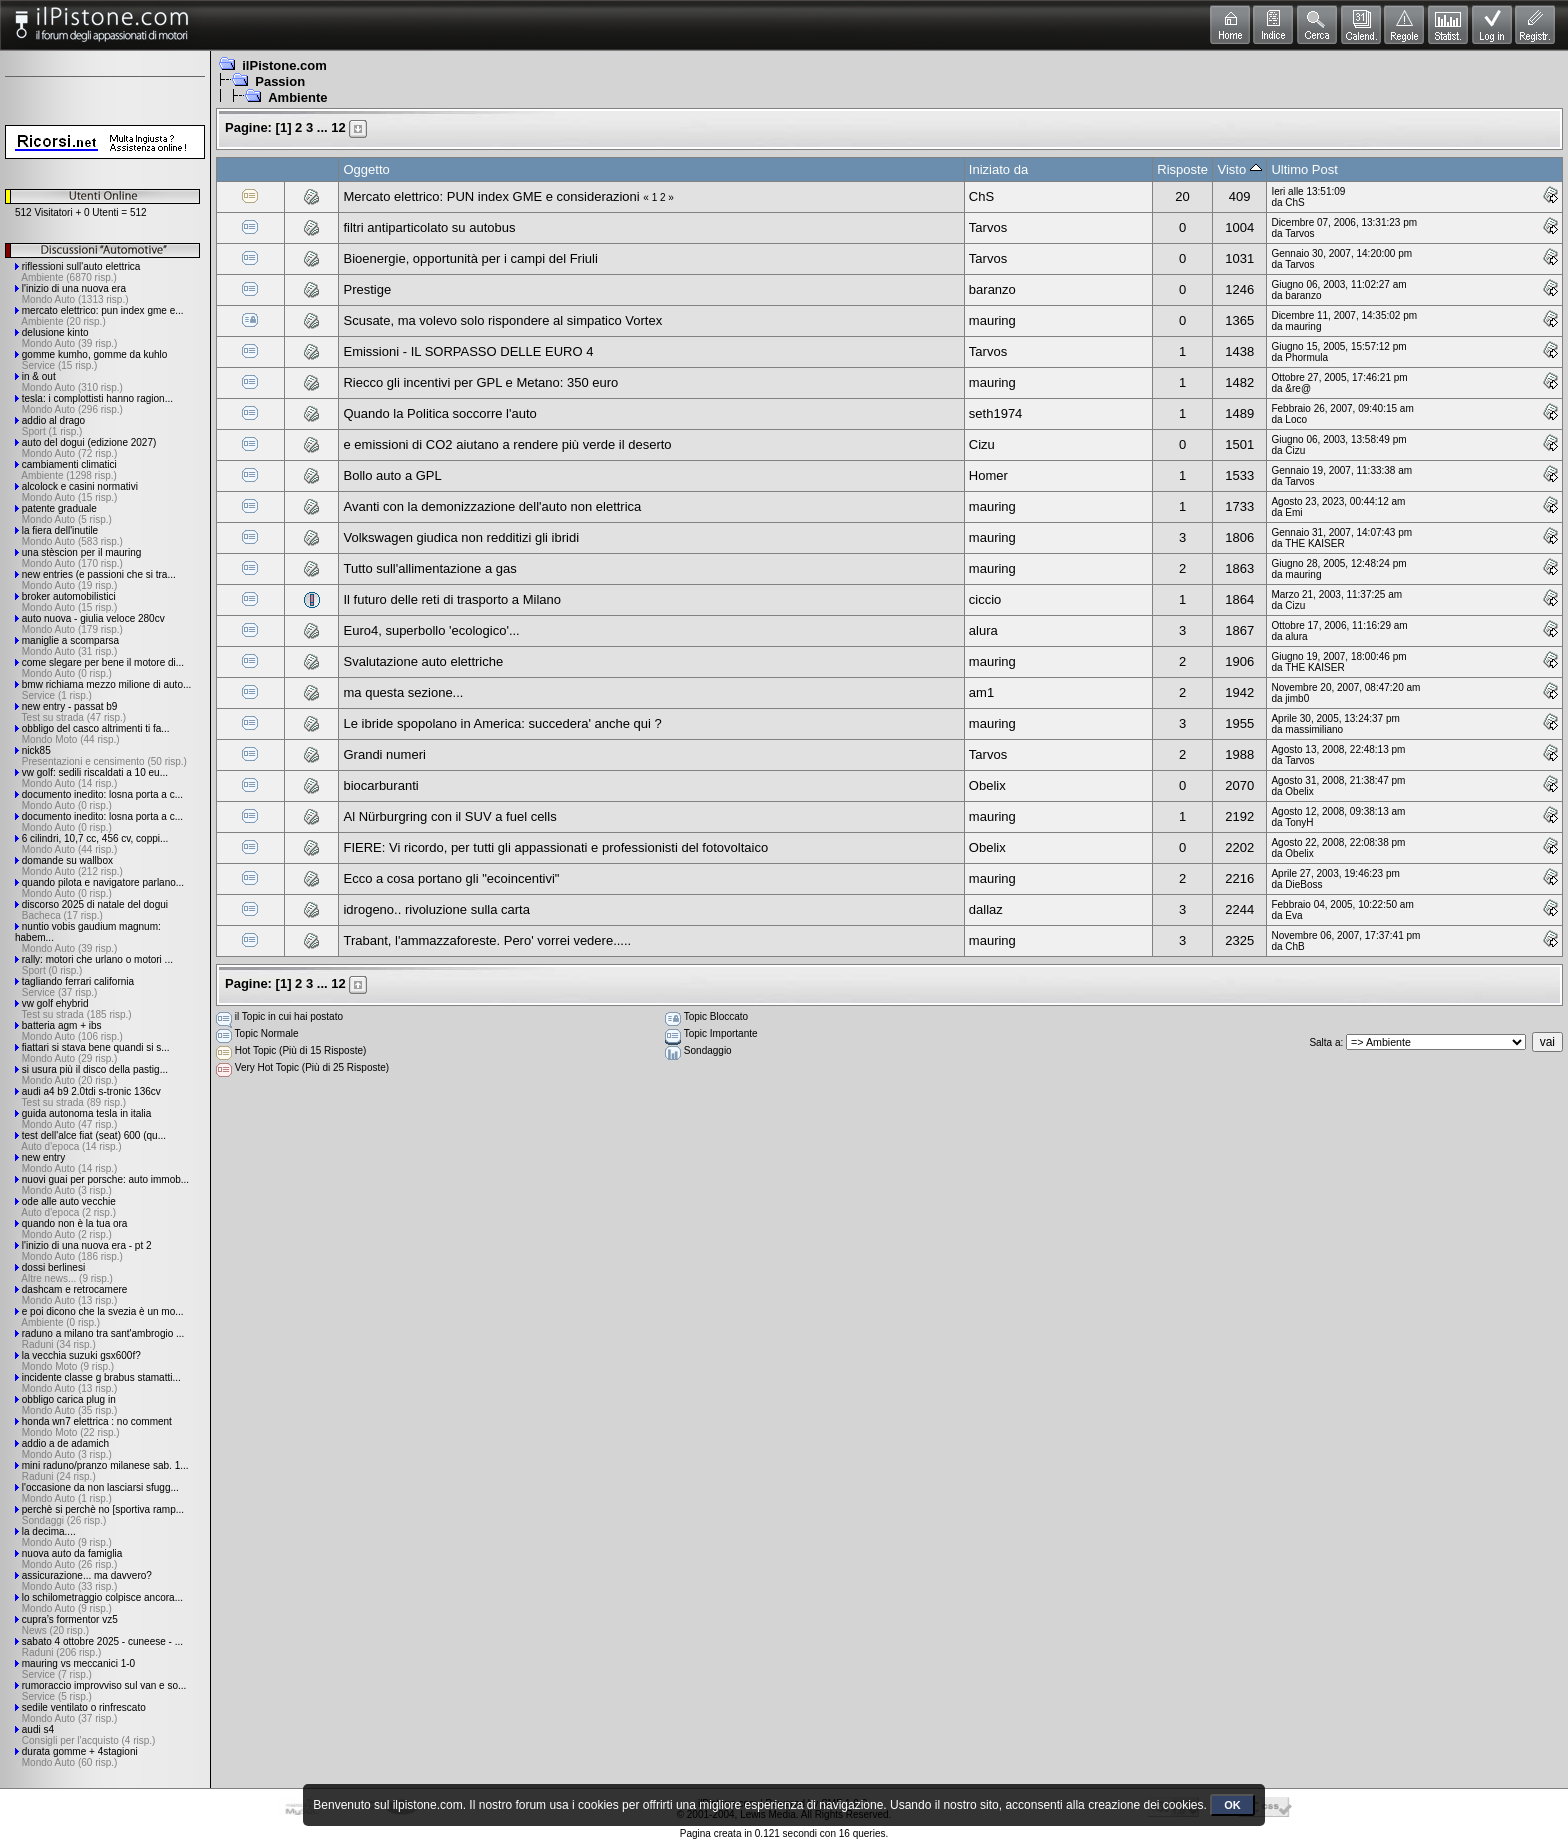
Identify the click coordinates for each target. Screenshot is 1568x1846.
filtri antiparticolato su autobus (429, 227)
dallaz (986, 909)
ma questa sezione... (403, 692)
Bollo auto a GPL (392, 475)
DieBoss (1303, 884)
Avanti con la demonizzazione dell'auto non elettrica (492, 506)
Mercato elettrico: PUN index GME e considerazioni (491, 196)
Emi (1293, 512)
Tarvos (988, 227)
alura (983, 630)
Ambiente (297, 97)
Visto (1240, 169)
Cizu (982, 444)
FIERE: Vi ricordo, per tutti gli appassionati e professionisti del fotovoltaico (555, 847)
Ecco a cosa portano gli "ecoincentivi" (451, 878)
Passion (280, 81)
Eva (1293, 915)
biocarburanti (380, 785)
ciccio (985, 599)
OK (1232, 1805)
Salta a (1324, 1042)
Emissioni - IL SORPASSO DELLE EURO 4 (468, 351)
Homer (988, 475)
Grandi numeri (384, 754)
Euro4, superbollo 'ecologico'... (431, 630)
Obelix (987, 785)
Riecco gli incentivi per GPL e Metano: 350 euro (480, 382)
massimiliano (1314, 729)
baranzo (992, 289)
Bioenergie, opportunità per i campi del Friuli (470, 258)
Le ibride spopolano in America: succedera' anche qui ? (502, 723)
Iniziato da (998, 169)
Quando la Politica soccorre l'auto (439, 413)
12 (338, 127)
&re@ (1298, 388)
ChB (1294, 946)
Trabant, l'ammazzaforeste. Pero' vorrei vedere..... (487, 940)
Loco (1296, 419)
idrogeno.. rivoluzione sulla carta (436, 909)
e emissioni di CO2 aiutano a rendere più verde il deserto (507, 444)
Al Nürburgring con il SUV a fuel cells (449, 816)
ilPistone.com (284, 65)
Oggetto (366, 169)
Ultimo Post (1304, 169)
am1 (981, 692)
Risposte (1182, 169)
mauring (992, 320)
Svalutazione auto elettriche (423, 661)
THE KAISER (1314, 543)
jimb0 (1297, 698)
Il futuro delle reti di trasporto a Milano (452, 599)
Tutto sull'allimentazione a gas (429, 568)
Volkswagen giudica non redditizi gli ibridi (461, 537)
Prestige (367, 289)
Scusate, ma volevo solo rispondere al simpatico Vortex (502, 320)
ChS (981, 196)
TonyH (1299, 822)
